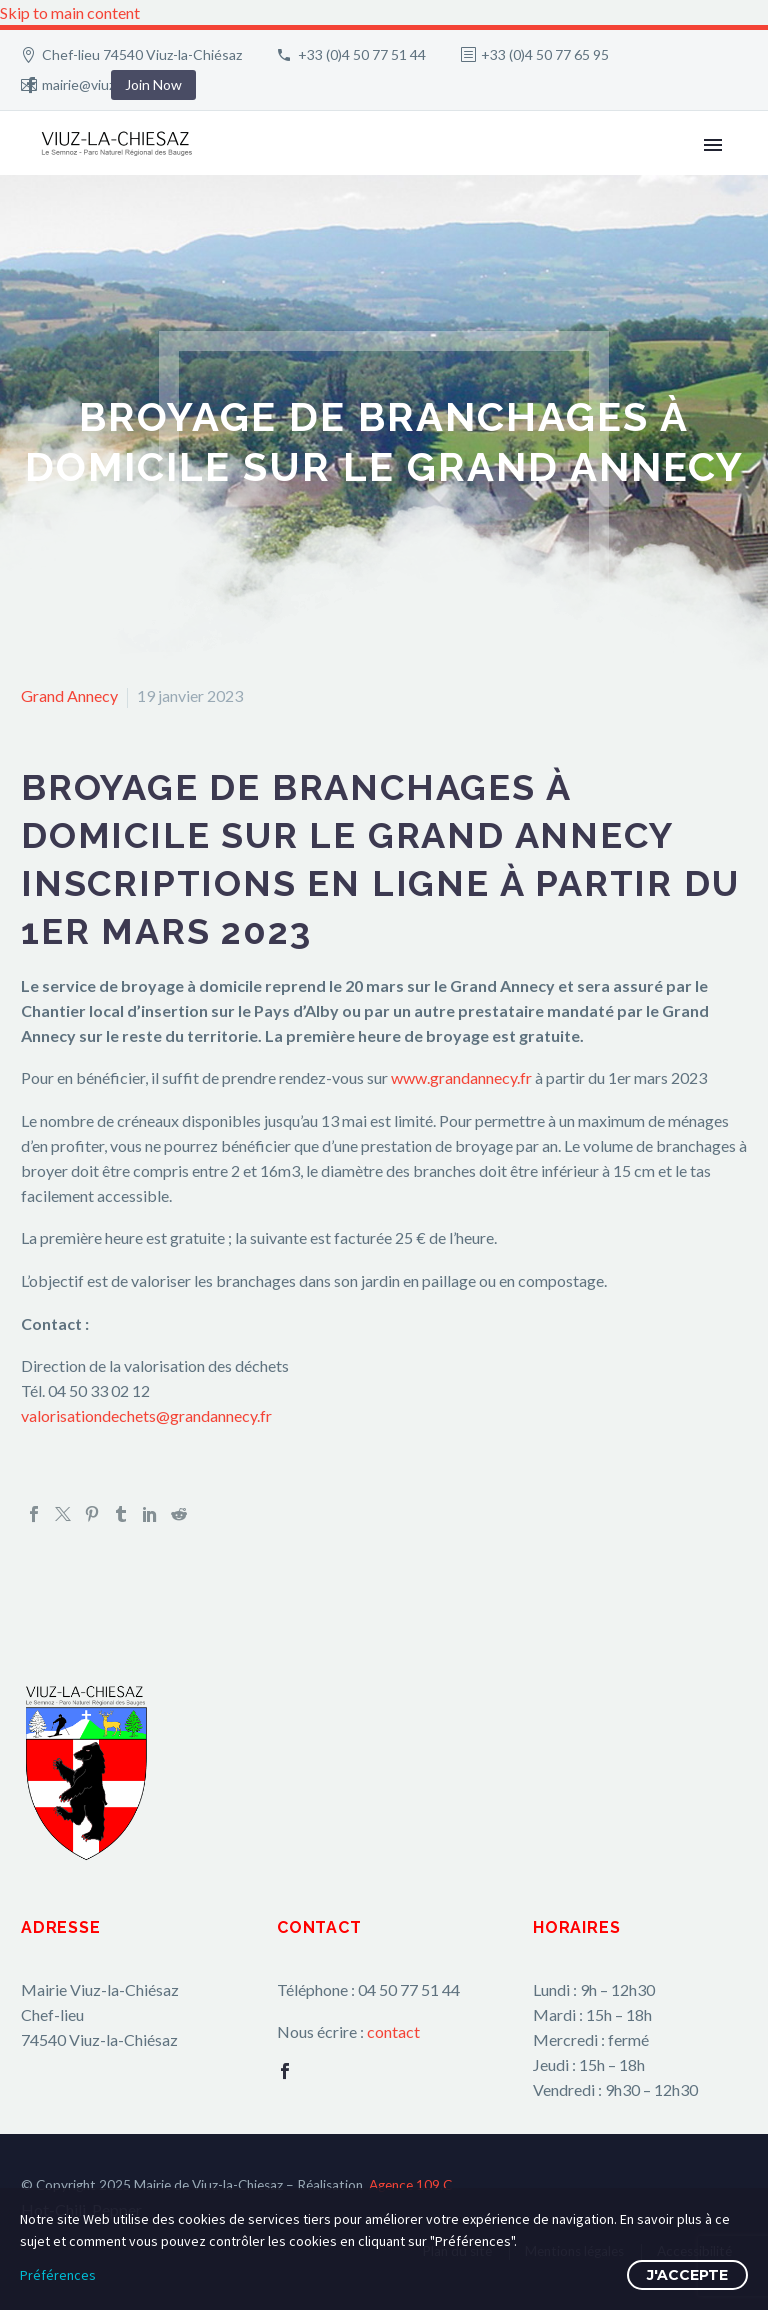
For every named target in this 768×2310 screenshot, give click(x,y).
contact (393, 2031)
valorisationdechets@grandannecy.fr (146, 1415)
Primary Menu (713, 145)
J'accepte (687, 2275)
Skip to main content (70, 12)
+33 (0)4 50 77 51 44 (362, 54)
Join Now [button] (153, 84)
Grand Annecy (69, 695)
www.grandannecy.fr (461, 1077)
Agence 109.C (410, 2185)
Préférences (58, 2275)
